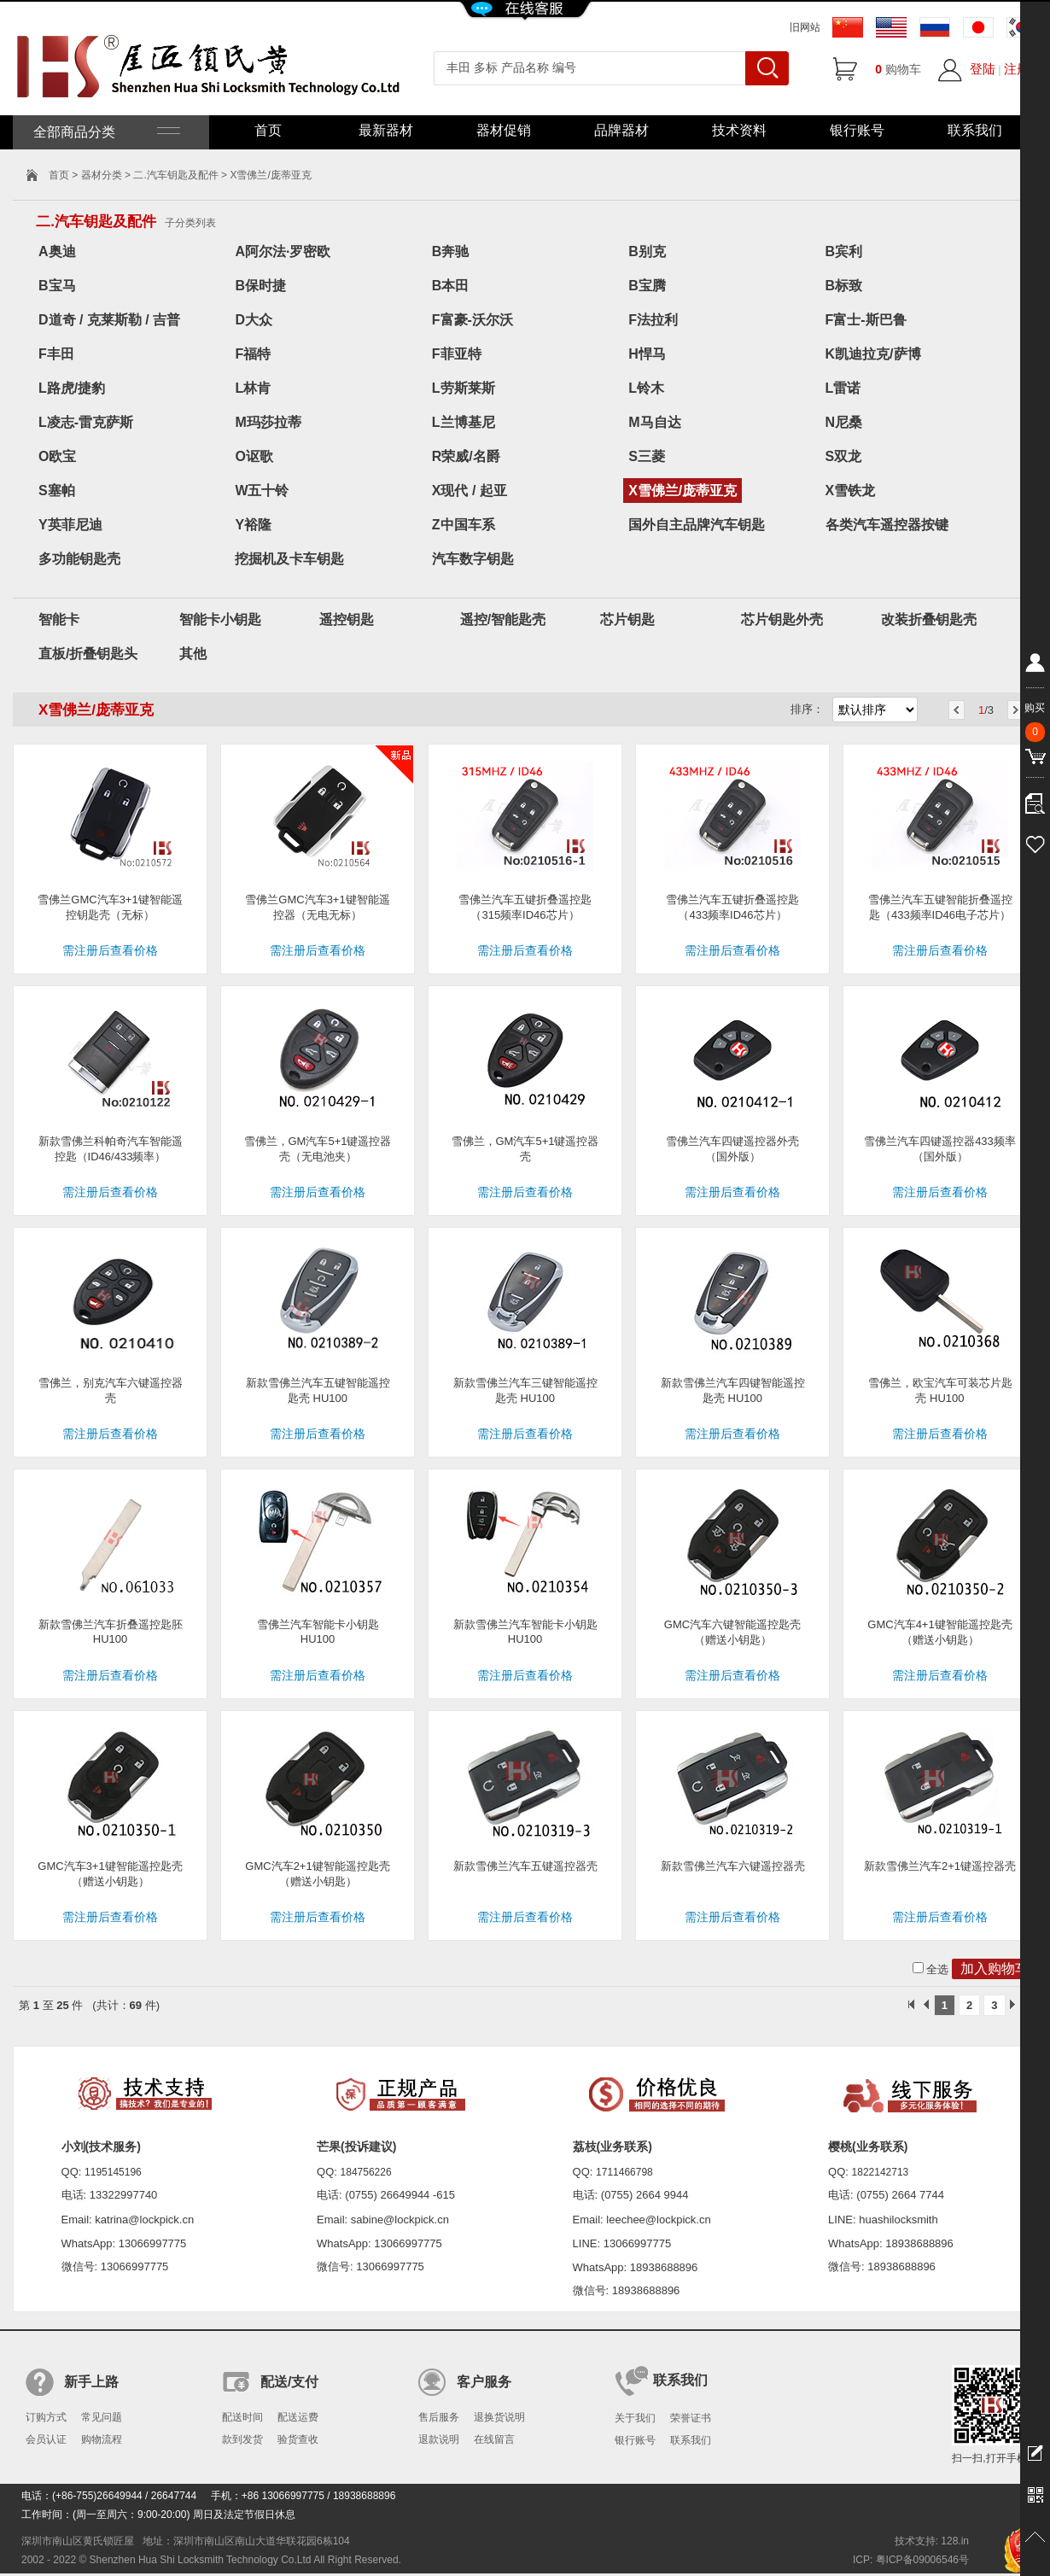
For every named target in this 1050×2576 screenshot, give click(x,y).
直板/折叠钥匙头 (87, 653)
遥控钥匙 (346, 619)
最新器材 (386, 130)
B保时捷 (260, 285)
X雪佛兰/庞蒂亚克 (682, 490)
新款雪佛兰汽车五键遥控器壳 (525, 1866)
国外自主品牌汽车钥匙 (696, 524)
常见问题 (101, 2417)
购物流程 (101, 2439)
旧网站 (805, 27)
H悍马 (647, 354)
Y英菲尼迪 (70, 524)
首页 (268, 130)
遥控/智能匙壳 (502, 619)
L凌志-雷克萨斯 (85, 422)
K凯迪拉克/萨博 (873, 354)
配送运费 (297, 2417)
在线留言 (494, 2439)
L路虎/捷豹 (71, 388)
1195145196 (113, 2172)
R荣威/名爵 (466, 456)
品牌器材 (621, 130)
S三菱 (646, 456)
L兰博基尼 (463, 422)
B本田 (451, 285)
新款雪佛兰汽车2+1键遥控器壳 (940, 1866)
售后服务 (438, 2417)
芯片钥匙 (627, 619)
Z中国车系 (463, 524)
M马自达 (654, 422)
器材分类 (101, 175)
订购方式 (46, 2417)
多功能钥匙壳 (79, 559)
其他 (193, 653)
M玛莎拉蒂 (267, 422)
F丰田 (56, 354)
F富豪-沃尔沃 (472, 320)
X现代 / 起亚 (469, 490)
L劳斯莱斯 (463, 388)
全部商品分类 (105, 132)
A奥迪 (57, 251)
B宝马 (57, 285)
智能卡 (58, 619)
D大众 (253, 320)
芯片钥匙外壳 (782, 619)
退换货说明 (499, 2417)
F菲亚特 (456, 354)
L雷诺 (843, 388)
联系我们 (975, 130)
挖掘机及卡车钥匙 (289, 559)
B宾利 (844, 251)
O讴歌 (253, 456)
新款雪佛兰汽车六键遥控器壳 (733, 1866)
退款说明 (438, 2439)
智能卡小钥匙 (220, 619)
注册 (1017, 68)
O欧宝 (57, 456)
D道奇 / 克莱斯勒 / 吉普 (109, 320)
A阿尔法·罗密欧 (282, 251)
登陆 (982, 68)
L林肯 (253, 388)
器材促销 (503, 130)
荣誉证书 (690, 2418)
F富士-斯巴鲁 (866, 320)
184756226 (366, 2172)
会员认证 (46, 2439)
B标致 (844, 285)
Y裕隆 (253, 524)
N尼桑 (844, 422)
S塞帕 (56, 490)
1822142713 (880, 2172)
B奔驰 (451, 251)
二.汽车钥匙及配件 (175, 175)
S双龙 (843, 456)
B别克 (647, 251)
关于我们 (635, 2418)
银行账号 (857, 130)
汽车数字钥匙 (473, 559)
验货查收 (297, 2439)
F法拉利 (653, 320)
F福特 (253, 354)
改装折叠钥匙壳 (929, 619)
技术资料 (739, 130)
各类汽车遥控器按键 (886, 524)
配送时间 (242, 2417)
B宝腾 (647, 285)
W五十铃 (262, 490)
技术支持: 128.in (932, 2541)
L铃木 (646, 388)
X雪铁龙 (850, 490)
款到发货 (242, 2439)
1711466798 (624, 2172)
